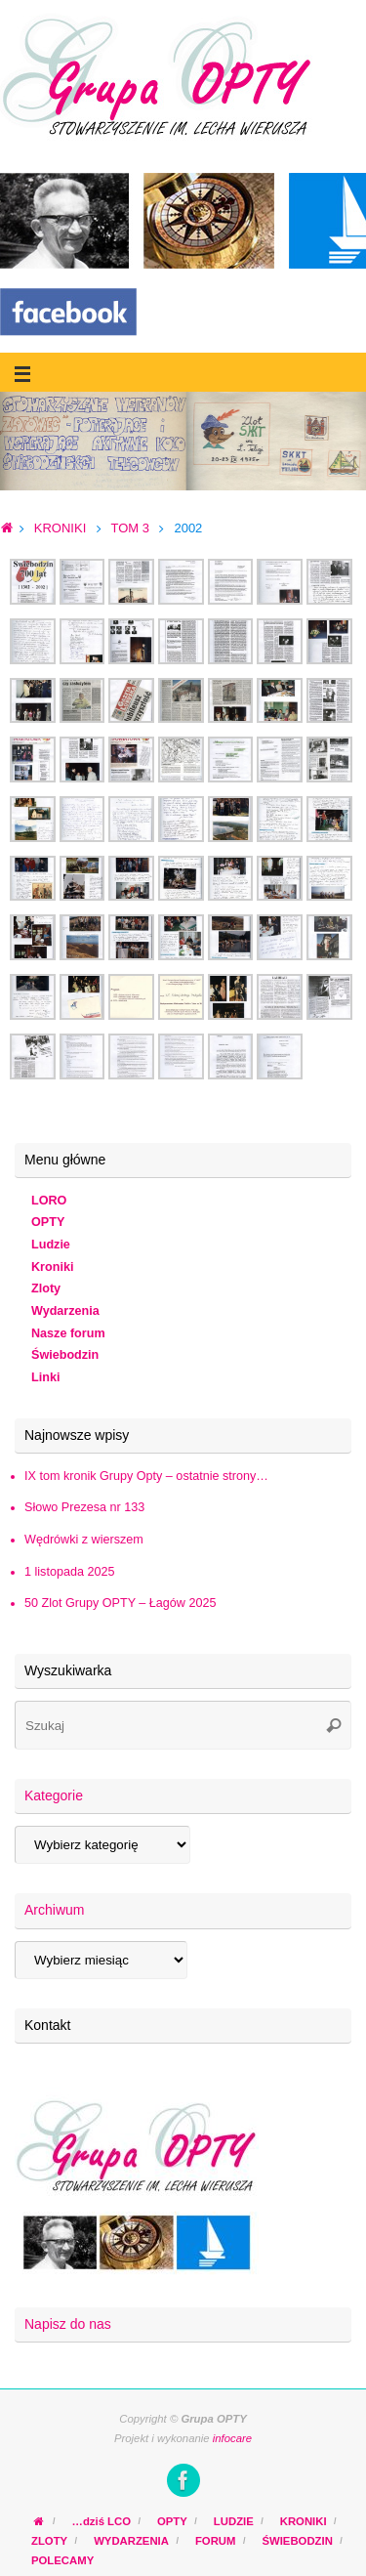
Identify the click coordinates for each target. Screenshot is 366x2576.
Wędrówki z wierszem (83, 1539)
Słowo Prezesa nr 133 (84, 1507)
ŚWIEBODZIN (297, 2541)
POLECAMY (62, 2560)
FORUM (215, 2541)
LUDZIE (234, 2521)
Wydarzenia (65, 1311)
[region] (183, 441)
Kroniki (52, 1267)
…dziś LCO (101, 2521)
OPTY (47, 1222)
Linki (45, 1377)
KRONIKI (60, 528)
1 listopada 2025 (69, 1572)
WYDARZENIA (131, 2541)
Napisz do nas (67, 2324)
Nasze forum (68, 1333)
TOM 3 (129, 528)
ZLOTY (49, 2541)
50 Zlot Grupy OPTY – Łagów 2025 (120, 1603)
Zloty (46, 1288)
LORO (48, 1200)
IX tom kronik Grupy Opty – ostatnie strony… (146, 1476)
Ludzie (50, 1244)
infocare (232, 2438)
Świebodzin (65, 1355)
